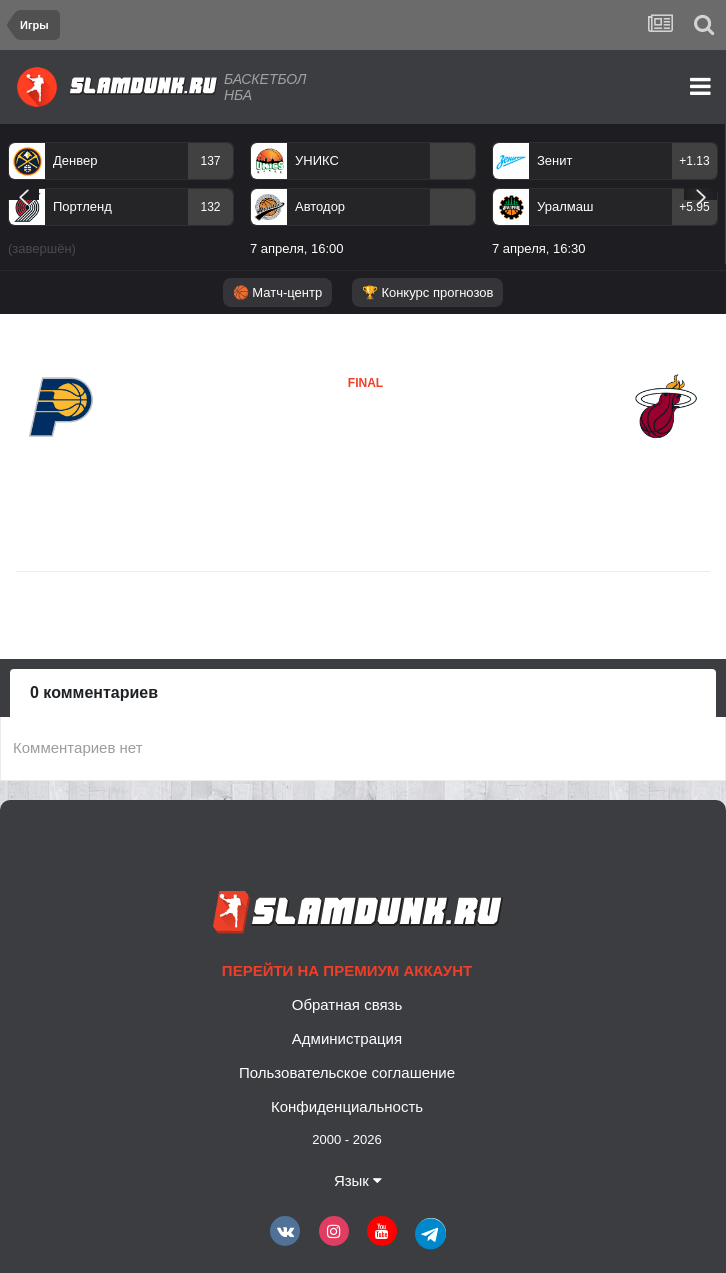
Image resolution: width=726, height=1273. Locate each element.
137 (210, 161)
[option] (121, 203)
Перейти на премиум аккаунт (347, 970)
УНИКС (317, 160)
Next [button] (700, 194)
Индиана (61, 454)
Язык (358, 1180)
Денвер (75, 160)
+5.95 (694, 207)
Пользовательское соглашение (347, 1072)
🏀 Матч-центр (277, 292)
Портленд (82, 206)
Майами (316, 443)
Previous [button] (23, 194)
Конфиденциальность (347, 1106)
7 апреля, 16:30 (539, 248)
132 (210, 207)
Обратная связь (347, 1004)
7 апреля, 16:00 (297, 248)
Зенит (554, 160)
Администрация (347, 1038)
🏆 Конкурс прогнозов (428, 292)
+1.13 (694, 161)
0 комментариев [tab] (94, 692)
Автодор (320, 206)
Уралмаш (565, 206)
